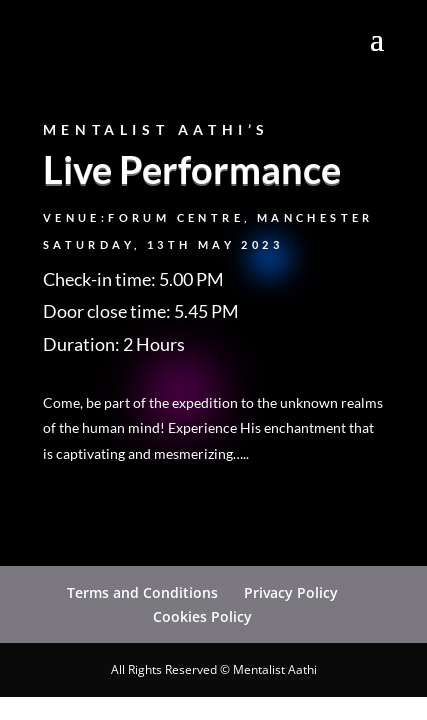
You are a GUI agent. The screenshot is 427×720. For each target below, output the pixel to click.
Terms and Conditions (142, 592)
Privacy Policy (291, 592)
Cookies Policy (202, 616)
